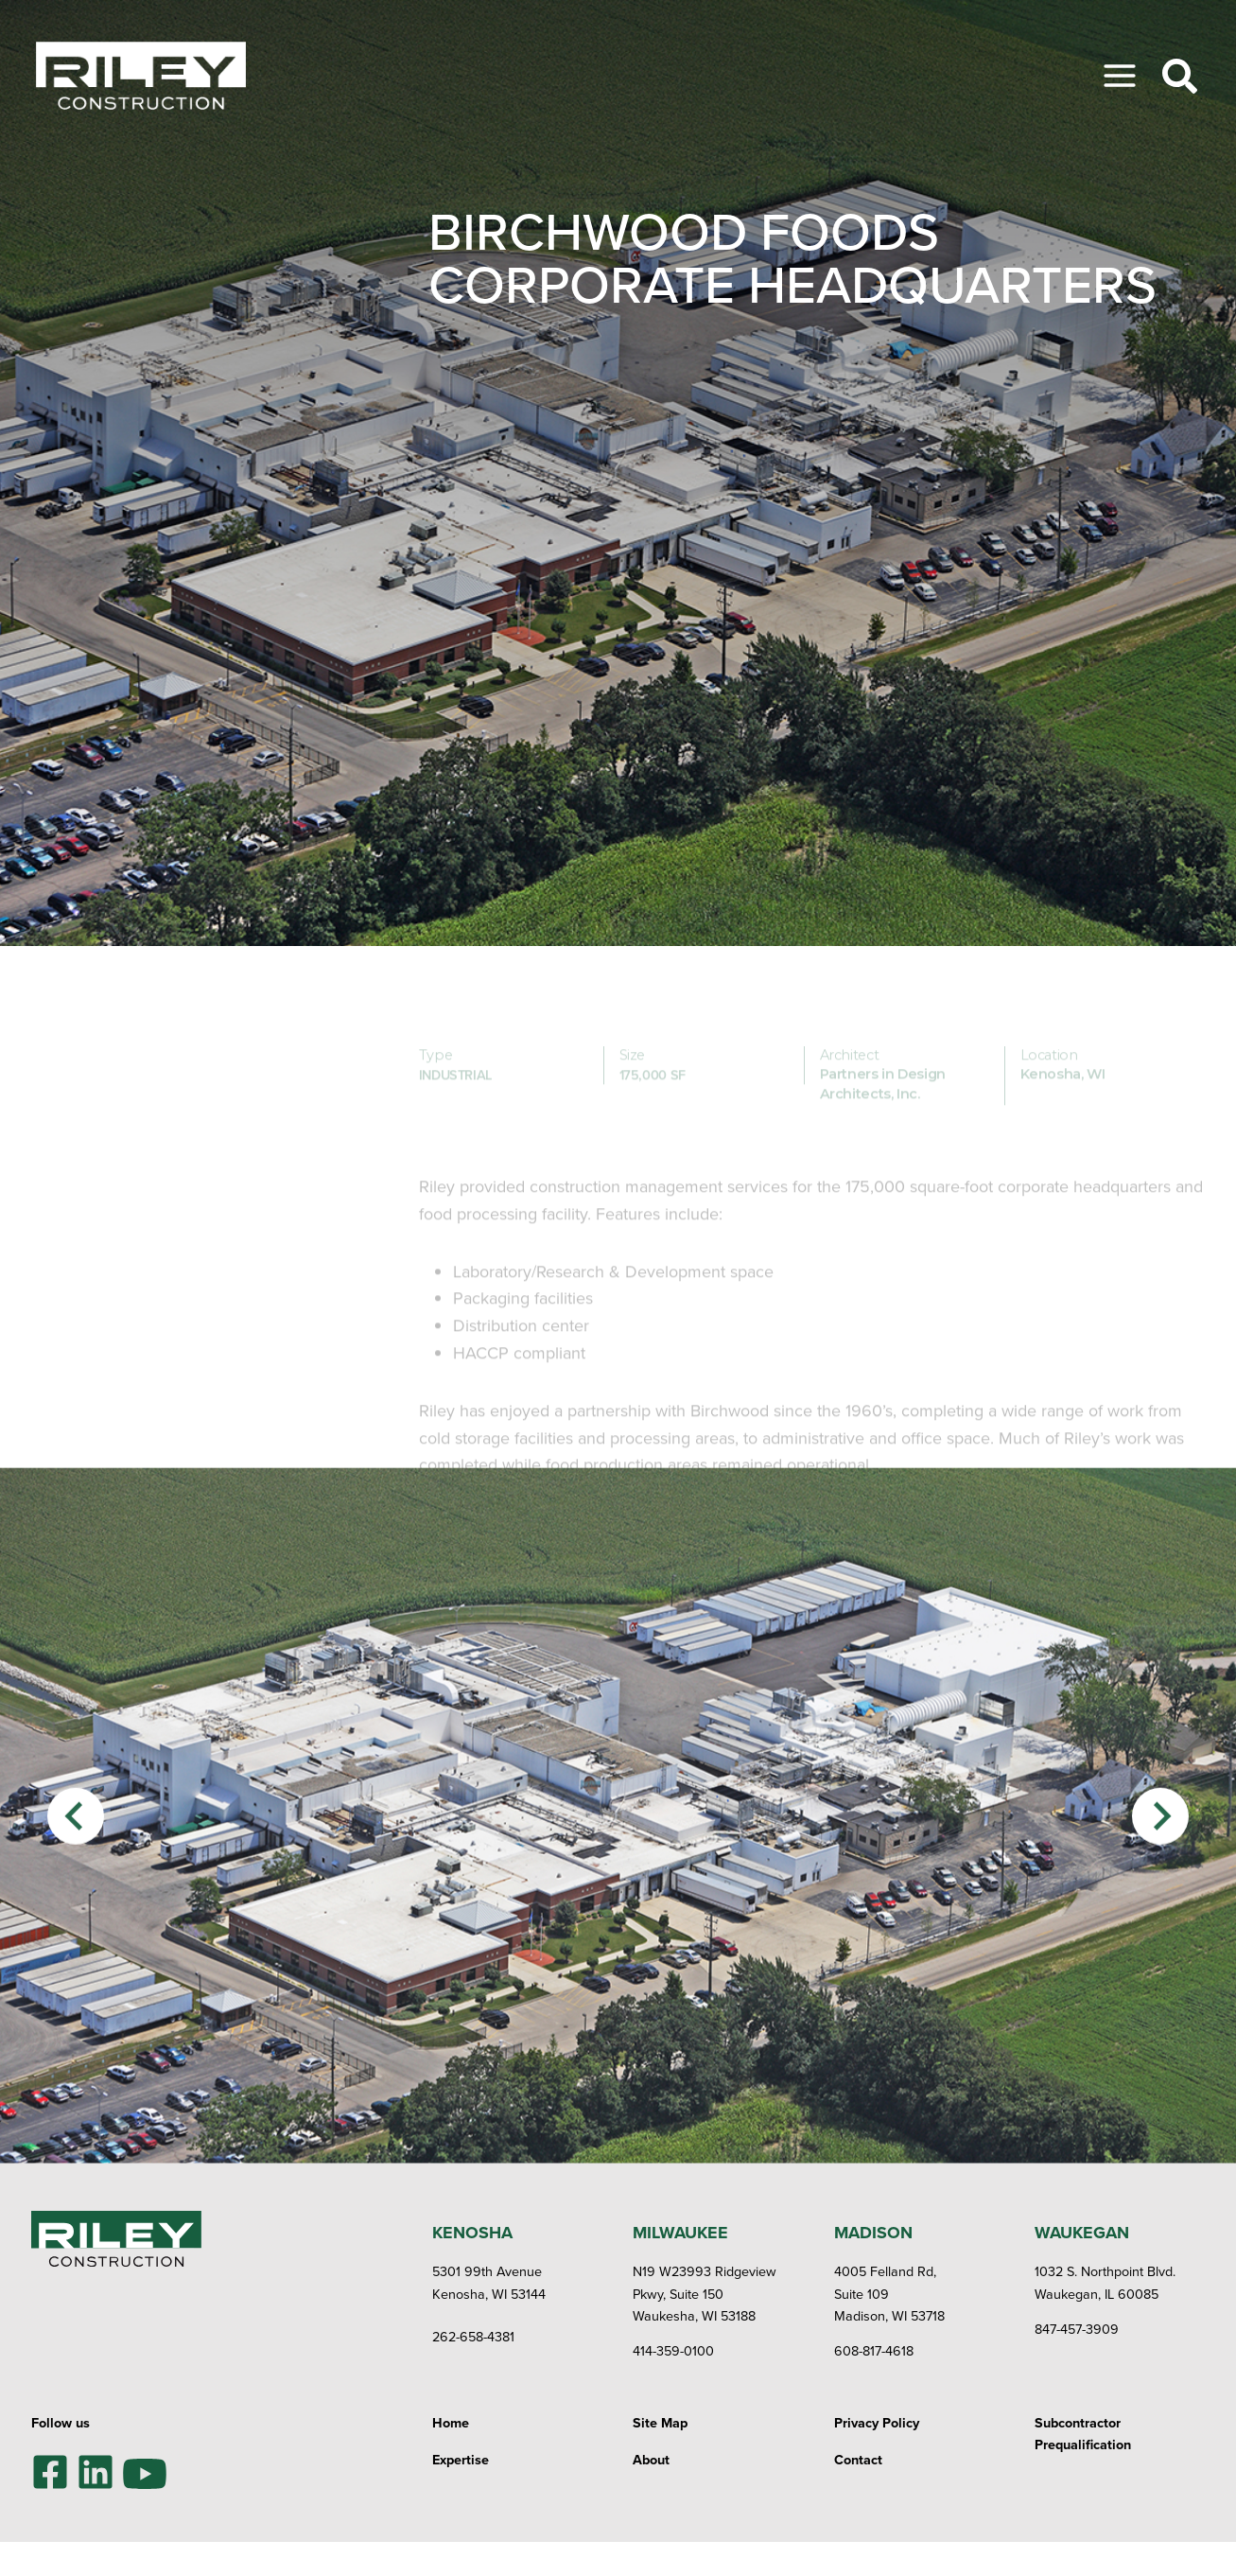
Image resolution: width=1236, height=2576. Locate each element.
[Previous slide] (75, 1876)
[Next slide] (1160, 1876)
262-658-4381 (473, 2336)
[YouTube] (144, 2471)
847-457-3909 (1077, 2329)
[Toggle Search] (1180, 76)
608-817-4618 (874, 2350)
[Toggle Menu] (1119, 75)
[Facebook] (50, 2472)
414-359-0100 (673, 2350)
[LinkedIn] (95, 2472)
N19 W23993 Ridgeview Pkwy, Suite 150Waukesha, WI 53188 (704, 2292)
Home (450, 2422)
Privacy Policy (876, 2422)
